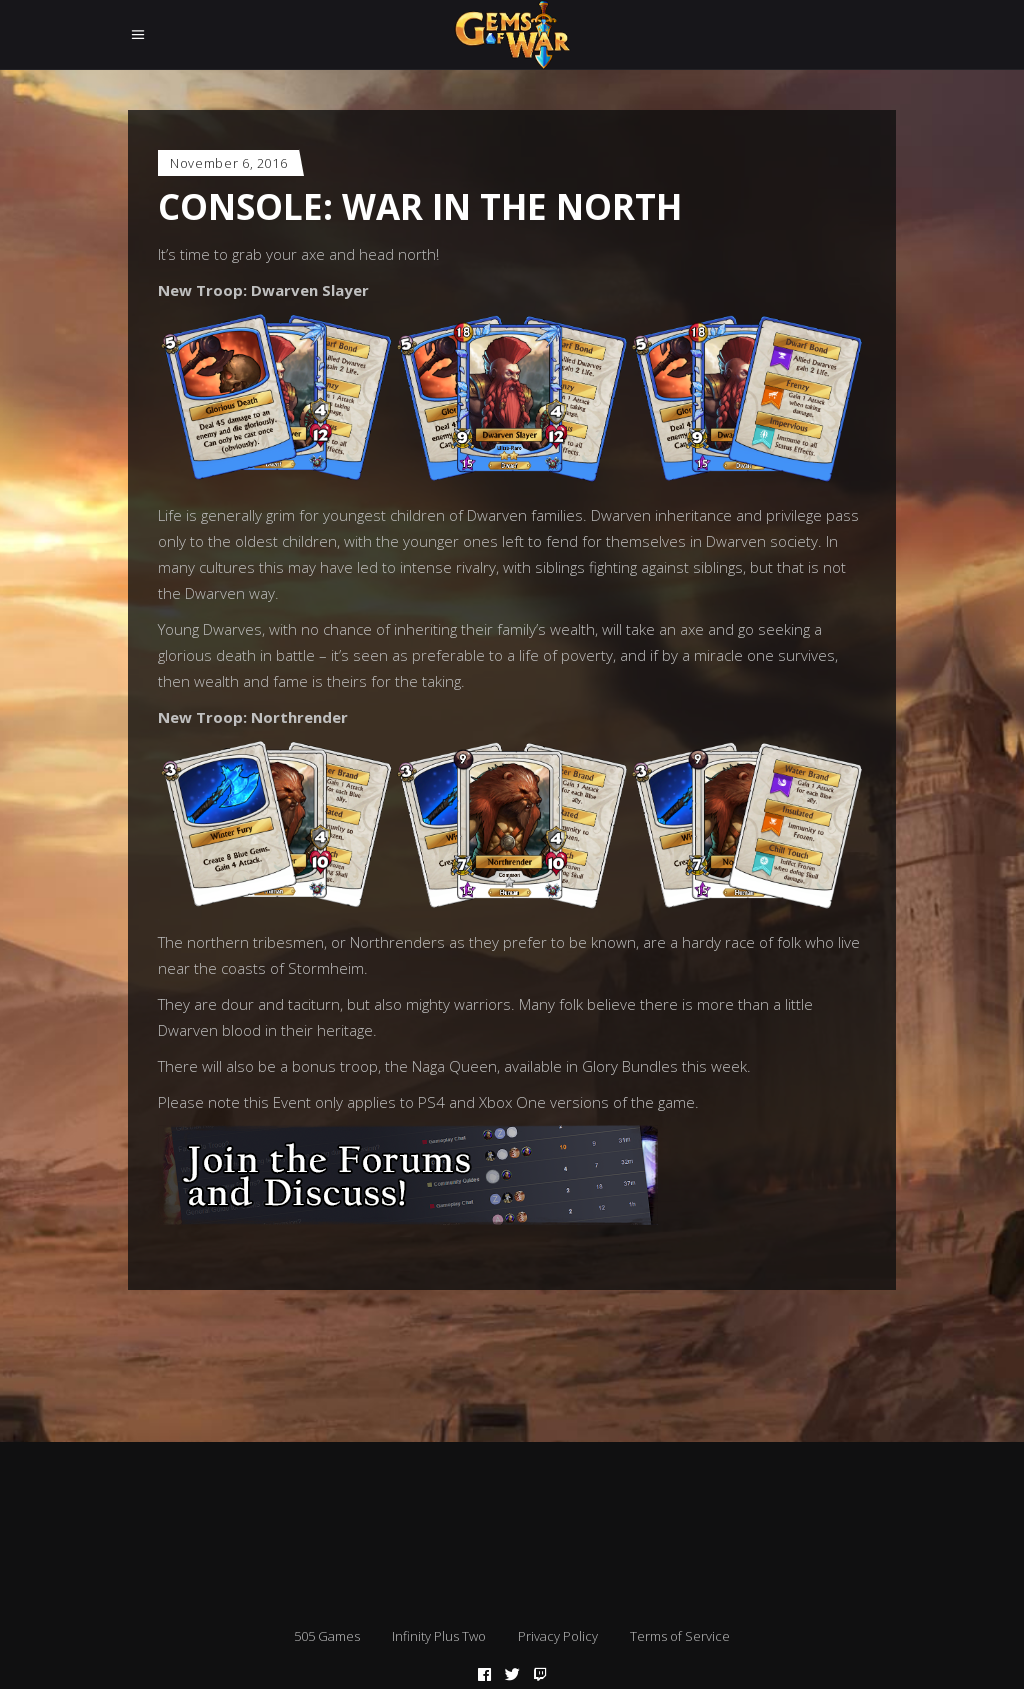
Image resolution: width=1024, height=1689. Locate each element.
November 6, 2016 (228, 163)
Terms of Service (680, 1636)
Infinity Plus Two (439, 1636)
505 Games (327, 1636)
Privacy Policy (558, 1636)
